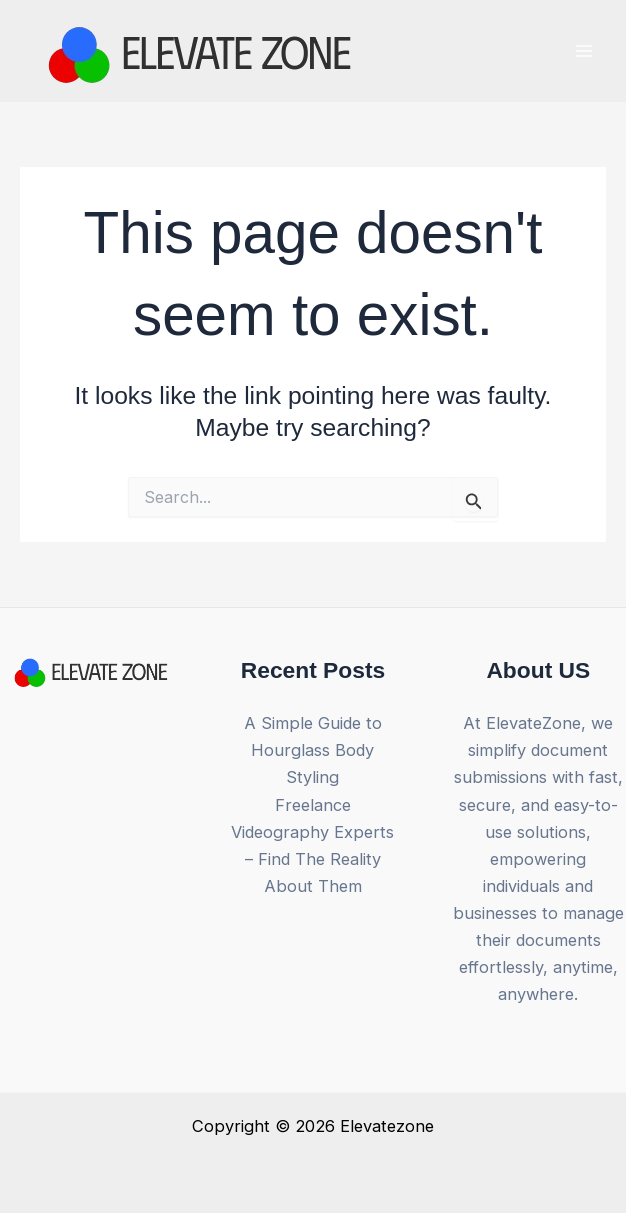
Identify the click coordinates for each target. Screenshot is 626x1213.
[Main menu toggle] (583, 51)
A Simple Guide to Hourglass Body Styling (313, 750)
